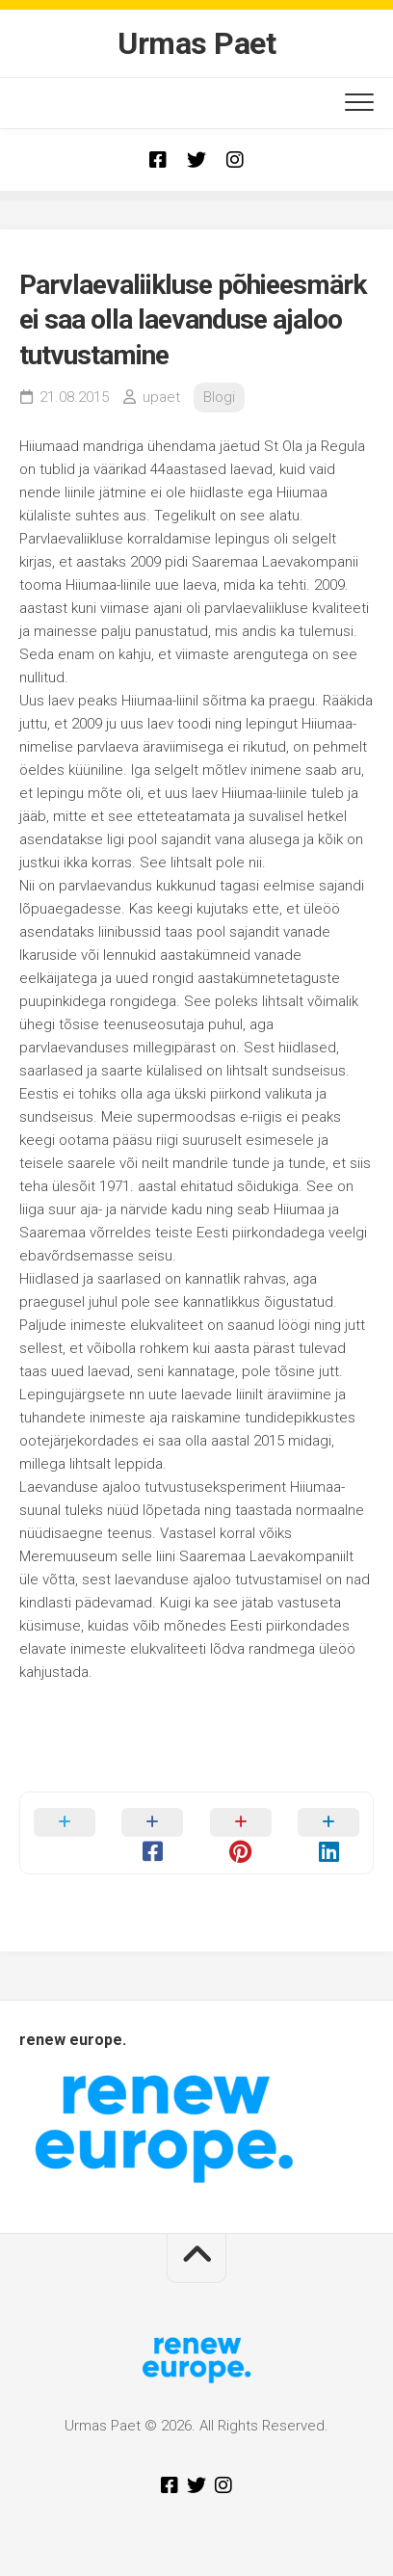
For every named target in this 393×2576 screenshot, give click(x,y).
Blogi (219, 397)
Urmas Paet (196, 43)
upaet (161, 397)
